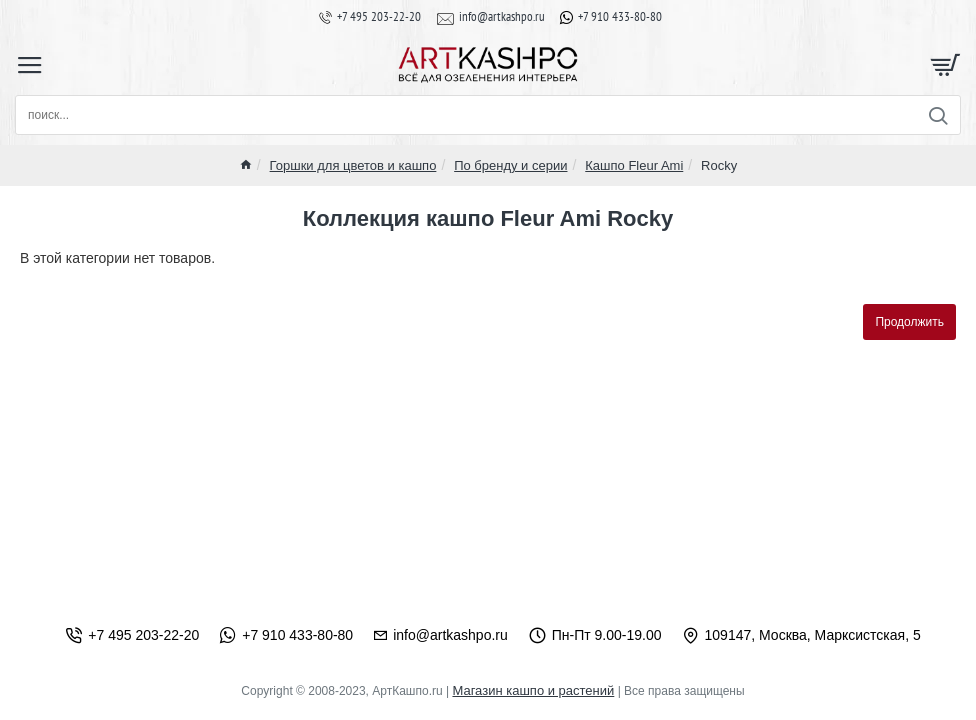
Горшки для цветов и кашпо (353, 165)
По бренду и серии (510, 165)
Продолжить (909, 322)
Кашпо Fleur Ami (634, 165)
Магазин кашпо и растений (533, 690)
